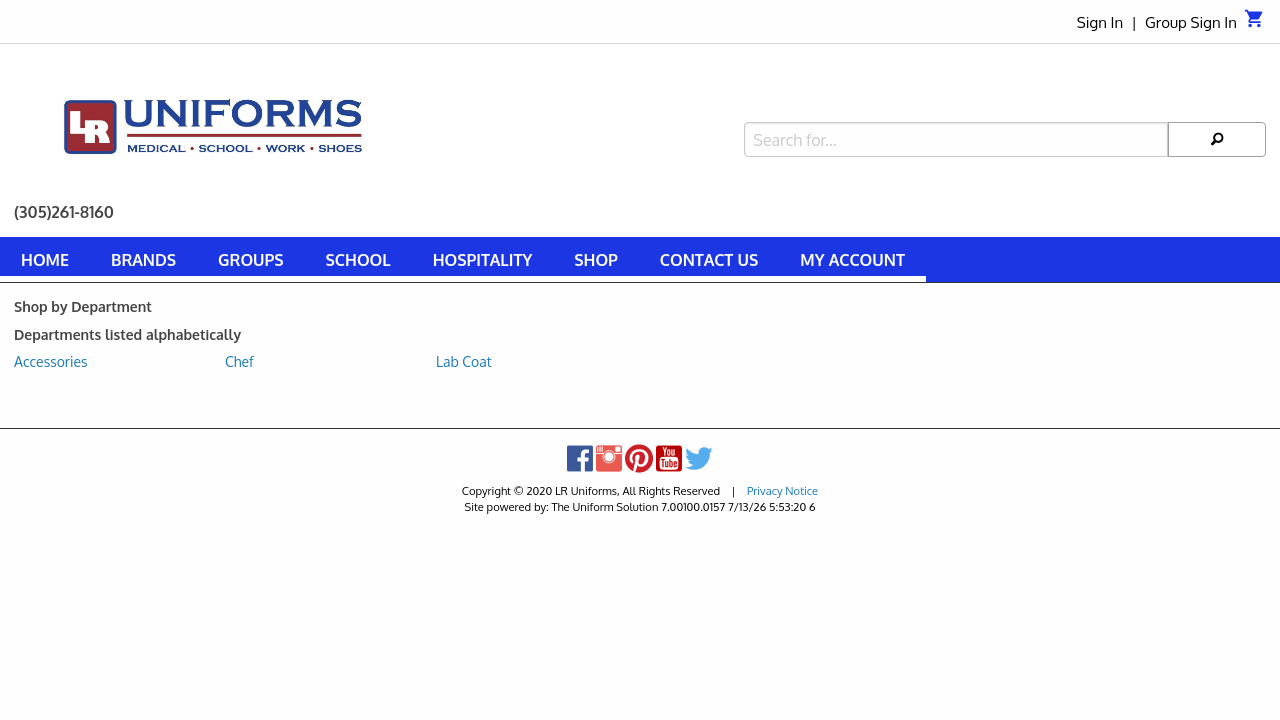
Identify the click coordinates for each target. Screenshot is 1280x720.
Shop (596, 260)
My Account (852, 260)
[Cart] (1254, 23)
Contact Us (709, 260)
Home (45, 260)
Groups (251, 260)
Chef (239, 361)
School (358, 260)
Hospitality (483, 260)
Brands (143, 260)
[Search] (1217, 96)
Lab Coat (464, 361)
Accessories (51, 361)
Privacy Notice (782, 490)
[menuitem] (45, 263)
